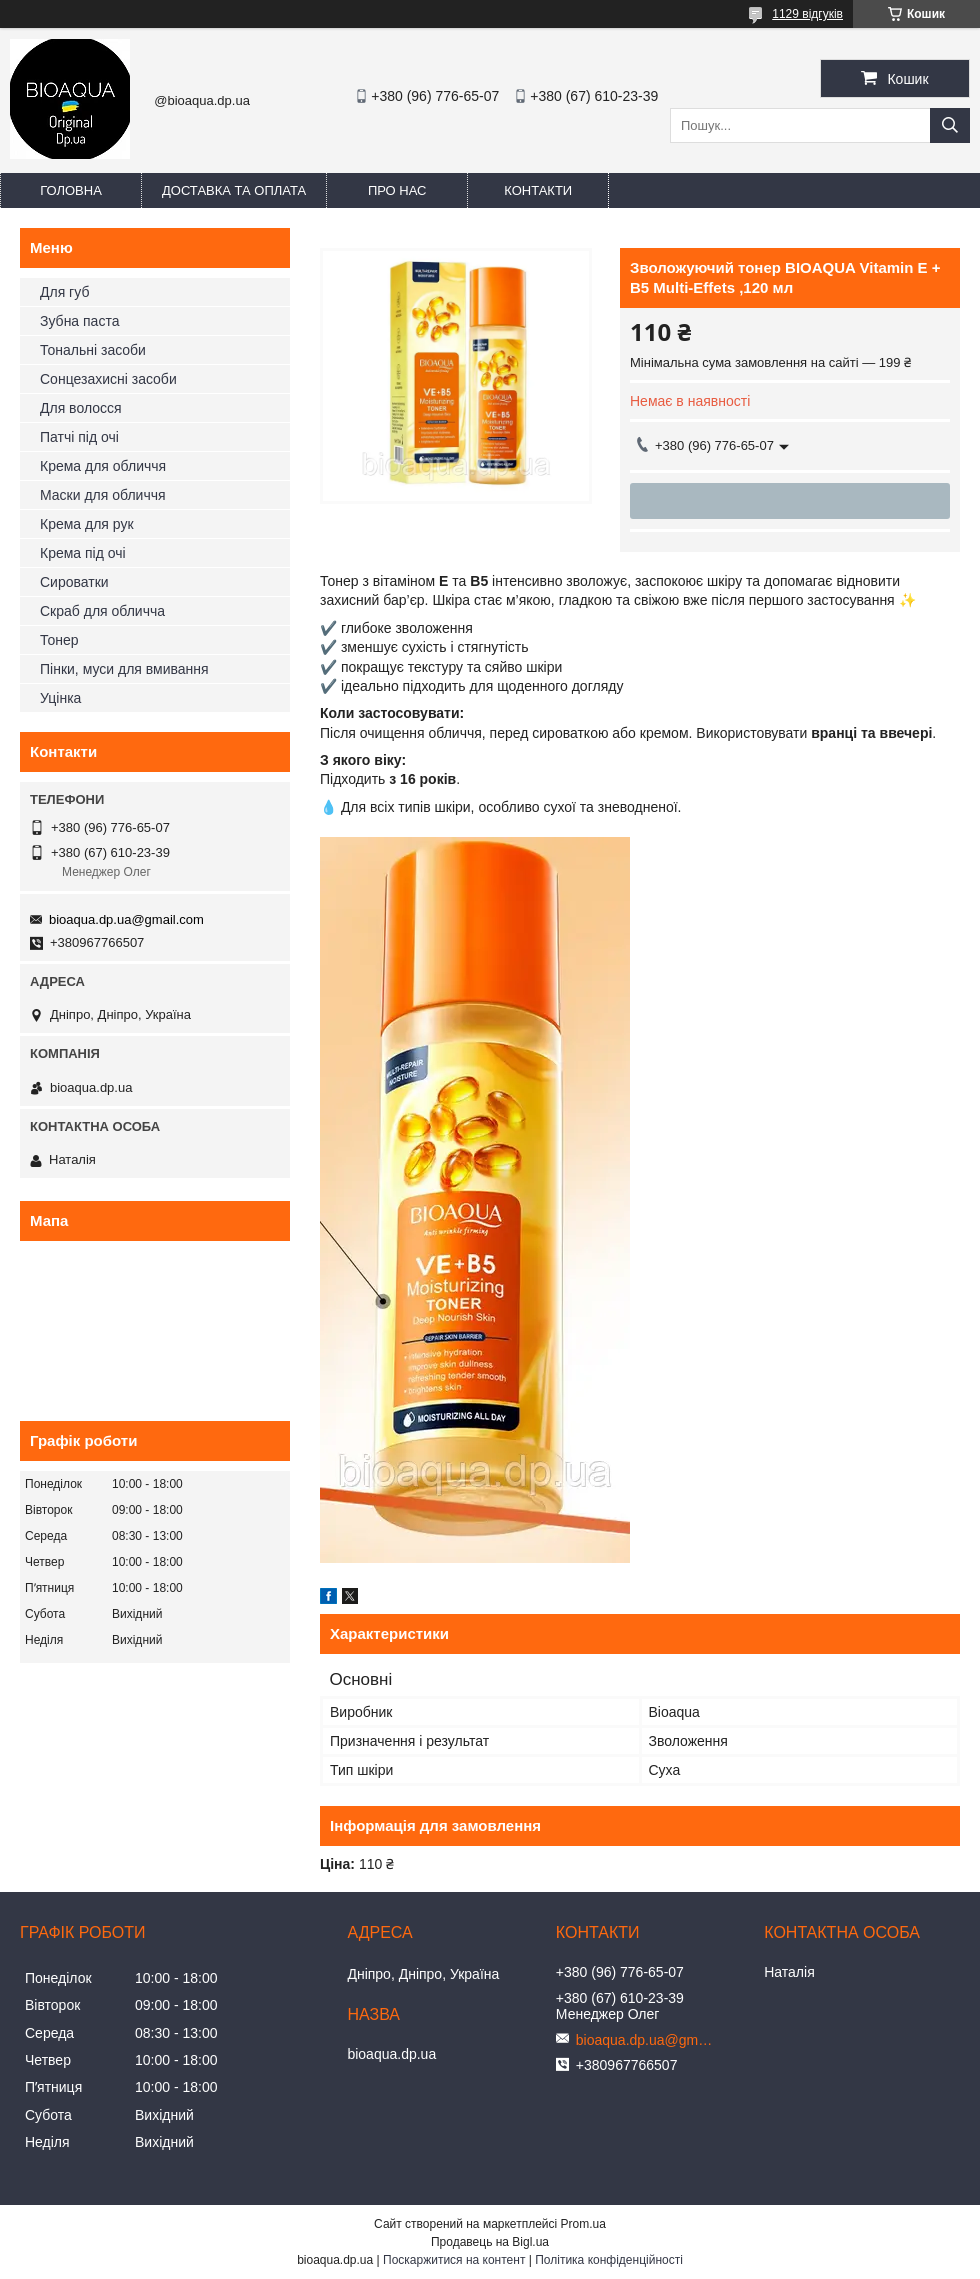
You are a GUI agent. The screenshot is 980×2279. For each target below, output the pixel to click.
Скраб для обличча (102, 611)
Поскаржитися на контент (454, 2260)
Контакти (538, 190)
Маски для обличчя (103, 495)
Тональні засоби (93, 350)
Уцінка (60, 698)
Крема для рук (87, 524)
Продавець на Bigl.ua (490, 2242)
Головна (71, 190)
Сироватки (74, 582)
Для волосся (81, 408)
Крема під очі (83, 553)
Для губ (64, 292)
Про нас (397, 190)
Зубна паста (79, 321)
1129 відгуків (807, 14)
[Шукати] (950, 125)
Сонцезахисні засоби (108, 379)
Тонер (59, 640)
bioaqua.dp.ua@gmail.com (126, 919)
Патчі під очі (79, 437)
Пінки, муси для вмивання (124, 669)
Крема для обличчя (103, 466)
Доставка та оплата (234, 190)
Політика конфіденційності (609, 2260)
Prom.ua (583, 2224)
